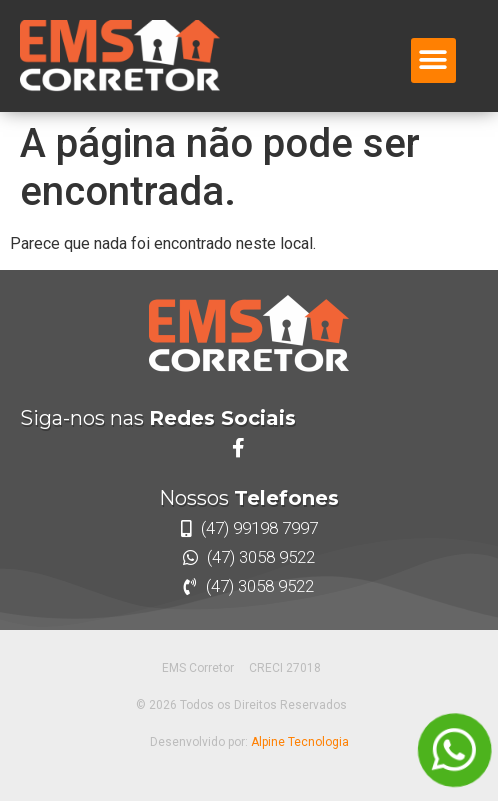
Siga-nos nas (158, 418)
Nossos (249, 498)
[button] (433, 60)
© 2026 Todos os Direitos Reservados (241, 705)
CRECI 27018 (285, 668)
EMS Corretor (198, 668)
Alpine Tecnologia (300, 742)
